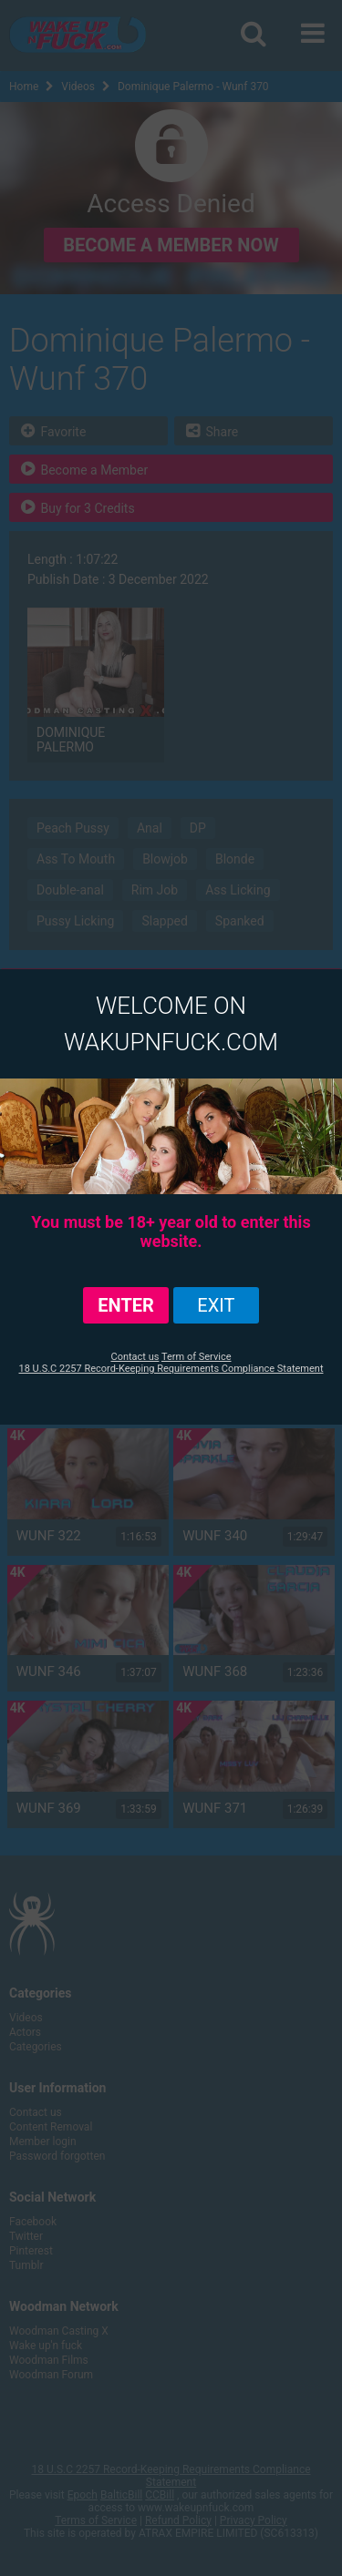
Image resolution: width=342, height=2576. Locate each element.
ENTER (126, 1305)
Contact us (134, 1357)
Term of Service (196, 1357)
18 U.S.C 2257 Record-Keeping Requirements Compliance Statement (171, 1369)
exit (215, 1305)
